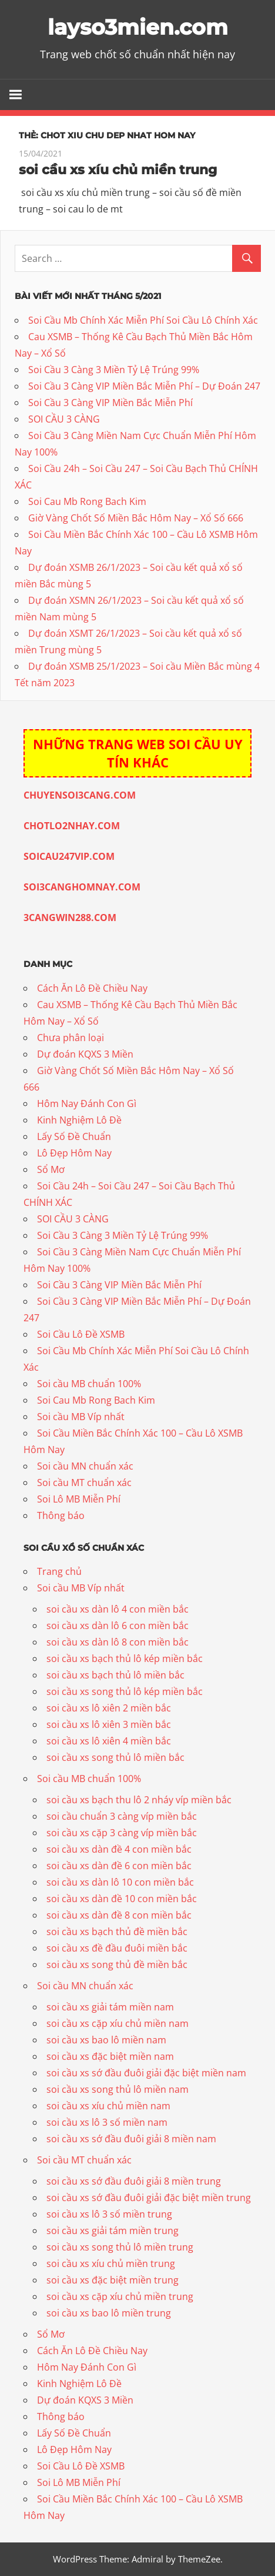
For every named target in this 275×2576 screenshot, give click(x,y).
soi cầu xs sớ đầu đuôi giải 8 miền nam (131, 2138)
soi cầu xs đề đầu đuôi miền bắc (116, 1948)
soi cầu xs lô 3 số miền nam (106, 2122)
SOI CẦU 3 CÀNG (64, 419)
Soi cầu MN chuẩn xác (85, 1466)
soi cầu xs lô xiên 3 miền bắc (108, 1724)
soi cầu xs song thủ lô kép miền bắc (124, 1691)
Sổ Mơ (51, 1169)
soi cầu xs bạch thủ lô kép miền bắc (124, 1658)
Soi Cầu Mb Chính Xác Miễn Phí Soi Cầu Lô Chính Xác (143, 320)
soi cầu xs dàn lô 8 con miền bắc (117, 1642)
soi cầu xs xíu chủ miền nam (108, 2105)
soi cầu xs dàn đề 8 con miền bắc (119, 1915)
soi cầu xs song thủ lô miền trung (119, 2247)
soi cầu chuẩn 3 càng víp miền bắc (121, 1816)
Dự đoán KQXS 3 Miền (85, 1054)
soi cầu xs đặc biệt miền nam (110, 2056)
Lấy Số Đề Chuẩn (74, 1136)
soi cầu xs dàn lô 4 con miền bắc (117, 1609)
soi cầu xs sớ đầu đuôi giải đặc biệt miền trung (148, 2197)
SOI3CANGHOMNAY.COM (82, 886)
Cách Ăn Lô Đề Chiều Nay (92, 988)
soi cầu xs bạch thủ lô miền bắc (115, 1674)
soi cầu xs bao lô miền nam (106, 2039)
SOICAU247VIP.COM (69, 856)
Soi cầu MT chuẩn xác (84, 1482)
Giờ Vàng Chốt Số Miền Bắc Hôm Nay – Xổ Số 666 (135, 517)
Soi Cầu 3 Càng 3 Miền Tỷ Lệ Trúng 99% (113, 369)
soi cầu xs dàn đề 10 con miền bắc (121, 1898)
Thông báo (61, 1515)
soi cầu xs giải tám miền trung (112, 2230)
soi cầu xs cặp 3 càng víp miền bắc (121, 1832)
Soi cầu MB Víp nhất (81, 1416)
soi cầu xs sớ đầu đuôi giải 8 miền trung (133, 2181)
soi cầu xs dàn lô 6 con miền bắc (117, 1625)
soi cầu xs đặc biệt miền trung (112, 2279)
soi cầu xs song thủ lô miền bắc (115, 1757)
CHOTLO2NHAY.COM (72, 825)
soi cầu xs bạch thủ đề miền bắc (116, 1931)
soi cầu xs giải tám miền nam (110, 2006)
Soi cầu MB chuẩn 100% (89, 1383)
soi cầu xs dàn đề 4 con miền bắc (119, 1849)
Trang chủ (59, 1571)
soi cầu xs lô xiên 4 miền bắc (108, 1740)
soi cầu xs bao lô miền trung (108, 2312)
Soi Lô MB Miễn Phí (78, 1499)
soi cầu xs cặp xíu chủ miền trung (119, 2296)
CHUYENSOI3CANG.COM (80, 795)
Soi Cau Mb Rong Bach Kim (87, 501)
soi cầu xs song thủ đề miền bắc (116, 1964)
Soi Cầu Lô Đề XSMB (81, 1334)
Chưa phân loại (70, 1037)
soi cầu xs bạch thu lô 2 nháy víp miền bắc (139, 1799)
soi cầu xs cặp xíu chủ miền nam (117, 2023)
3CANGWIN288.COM (70, 917)
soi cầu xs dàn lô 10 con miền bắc (120, 1882)
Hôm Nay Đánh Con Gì (86, 1103)
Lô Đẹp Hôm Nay (74, 1152)
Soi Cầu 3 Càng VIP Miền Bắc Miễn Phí (110, 402)
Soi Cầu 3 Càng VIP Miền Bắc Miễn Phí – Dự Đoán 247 (144, 386)
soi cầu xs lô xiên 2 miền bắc (108, 1707)
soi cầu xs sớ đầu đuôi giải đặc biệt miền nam (146, 2072)
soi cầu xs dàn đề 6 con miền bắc (119, 1865)
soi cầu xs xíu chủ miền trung (118, 170)
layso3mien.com (138, 27)
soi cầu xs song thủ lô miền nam (117, 2089)
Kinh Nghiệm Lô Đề (79, 1120)
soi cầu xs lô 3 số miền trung (109, 2214)
